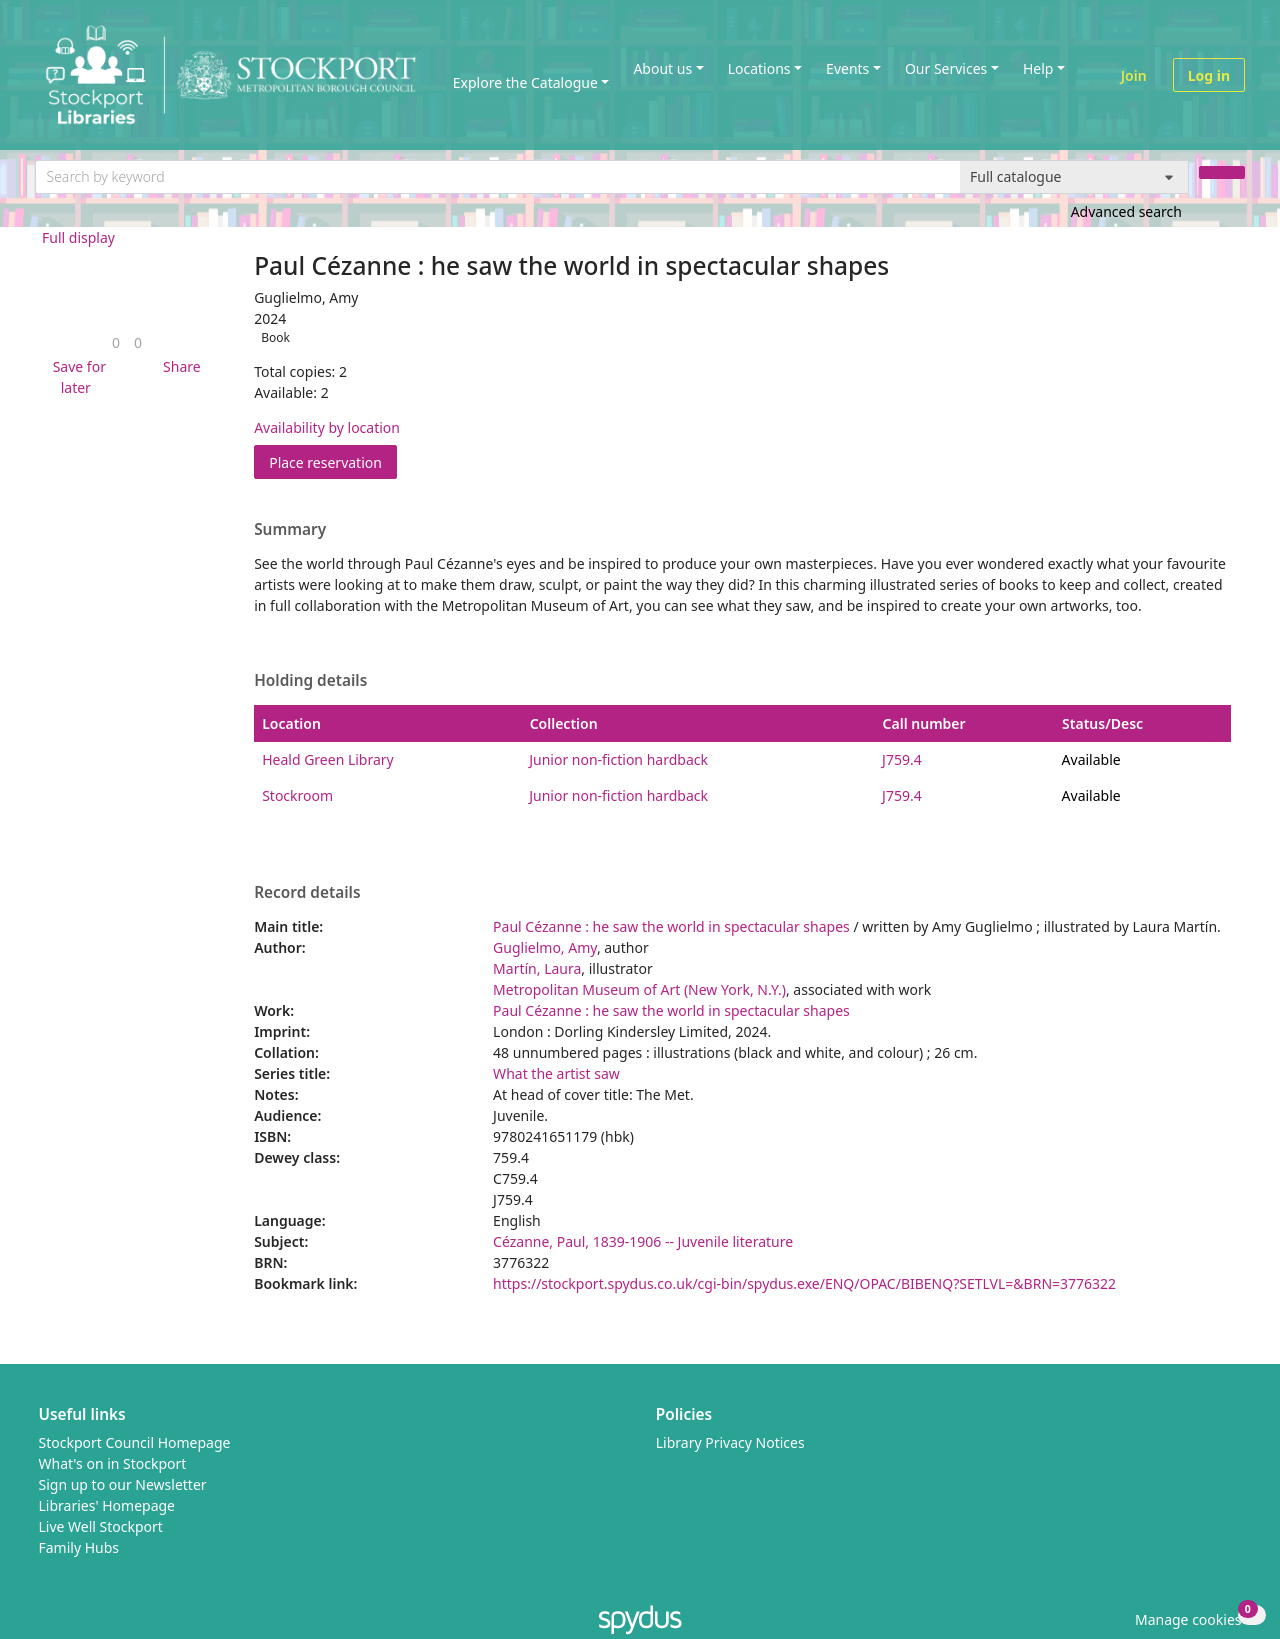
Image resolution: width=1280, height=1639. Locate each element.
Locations (759, 68)
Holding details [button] (310, 681)
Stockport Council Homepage (135, 1442)
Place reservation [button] (333, 461)
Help (1038, 68)
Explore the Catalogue (525, 82)
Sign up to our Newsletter (123, 1484)
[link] (116, 342)
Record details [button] (307, 893)
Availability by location (327, 427)
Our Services (946, 68)
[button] (76, 377)
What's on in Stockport (113, 1463)
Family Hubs (79, 1547)
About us (662, 68)
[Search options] (1074, 177)
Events (847, 68)
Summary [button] (290, 530)
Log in (1209, 75)
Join (1134, 75)
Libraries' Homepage (107, 1505)
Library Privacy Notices (730, 1442)
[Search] (1222, 172)
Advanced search (1126, 211)
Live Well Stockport (101, 1526)
